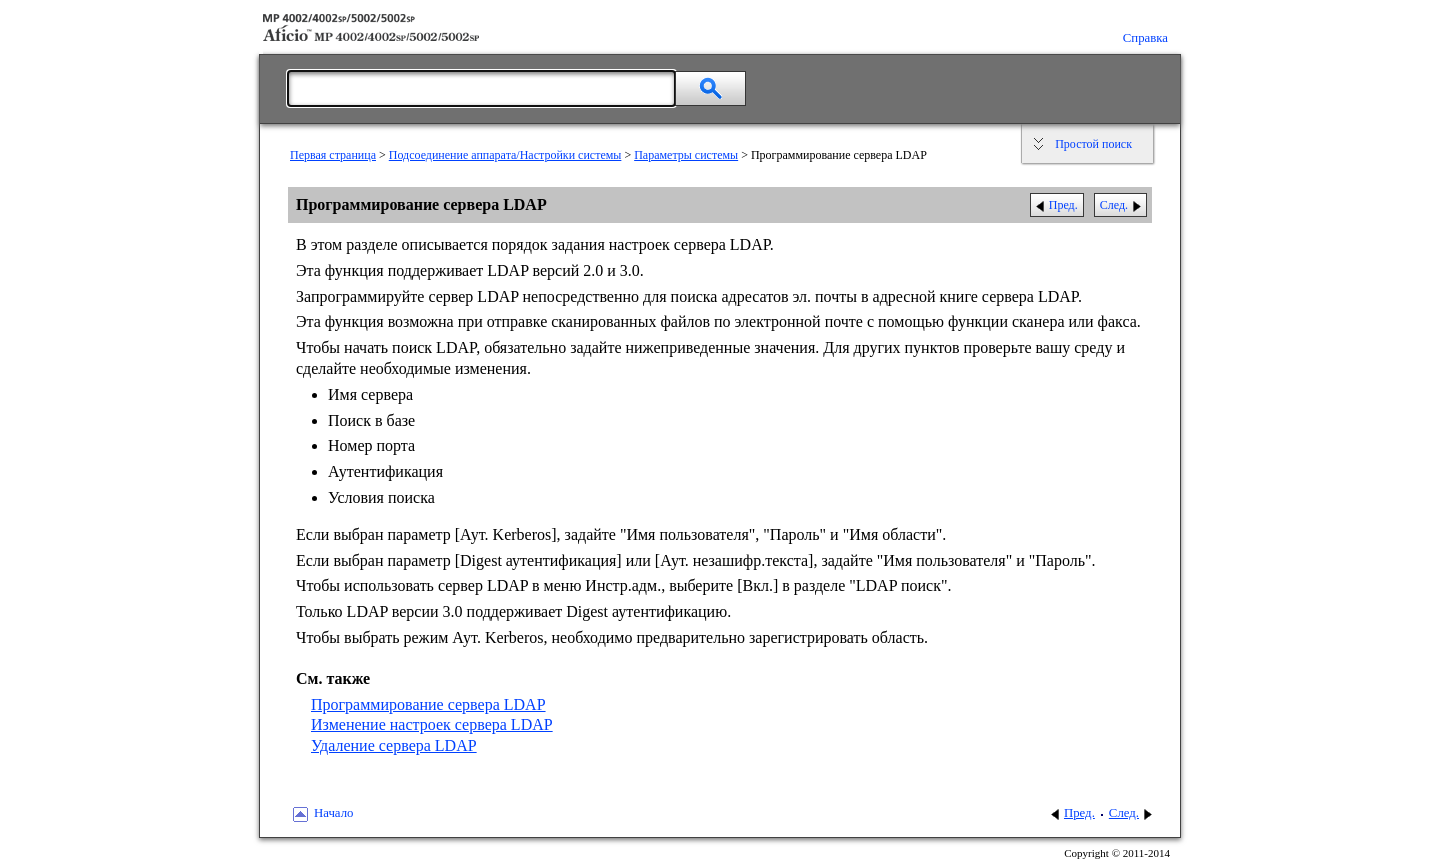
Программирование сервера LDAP (428, 704)
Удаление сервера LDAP (394, 745)
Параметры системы (686, 155)
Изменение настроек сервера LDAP (432, 724)
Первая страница (333, 155)
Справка (1145, 38)
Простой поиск (1093, 144)
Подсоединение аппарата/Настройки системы (505, 155)
